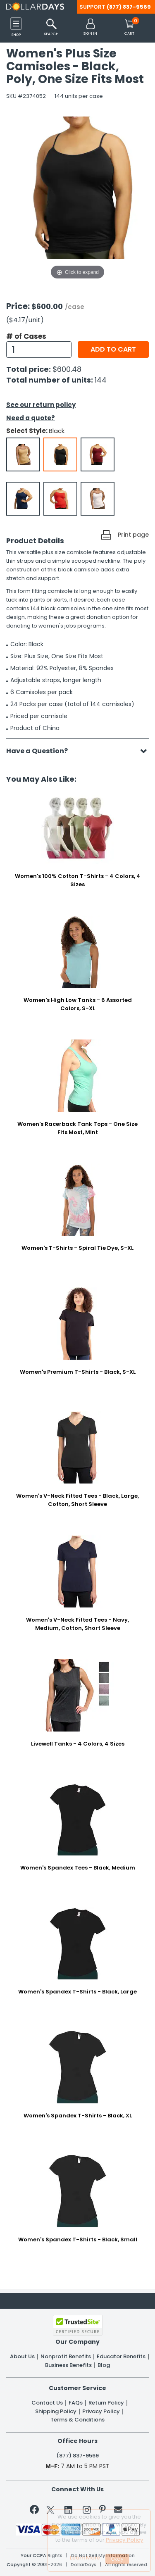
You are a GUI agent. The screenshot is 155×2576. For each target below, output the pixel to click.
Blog (104, 2365)
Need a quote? (30, 418)
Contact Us (47, 2403)
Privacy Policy (101, 2411)
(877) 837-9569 (129, 7)
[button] (90, 27)
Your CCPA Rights (41, 2555)
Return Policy (106, 2403)
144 (101, 380)
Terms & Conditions (77, 2420)
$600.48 (66, 369)
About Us (22, 2356)
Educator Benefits (121, 2356)
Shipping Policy (55, 2411)
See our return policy (41, 404)
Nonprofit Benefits (66, 2356)
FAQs (76, 2403)
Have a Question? (41, 751)
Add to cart (113, 349)
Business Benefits (68, 2365)
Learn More (85, 2558)
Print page (133, 534)
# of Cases (26, 336)
